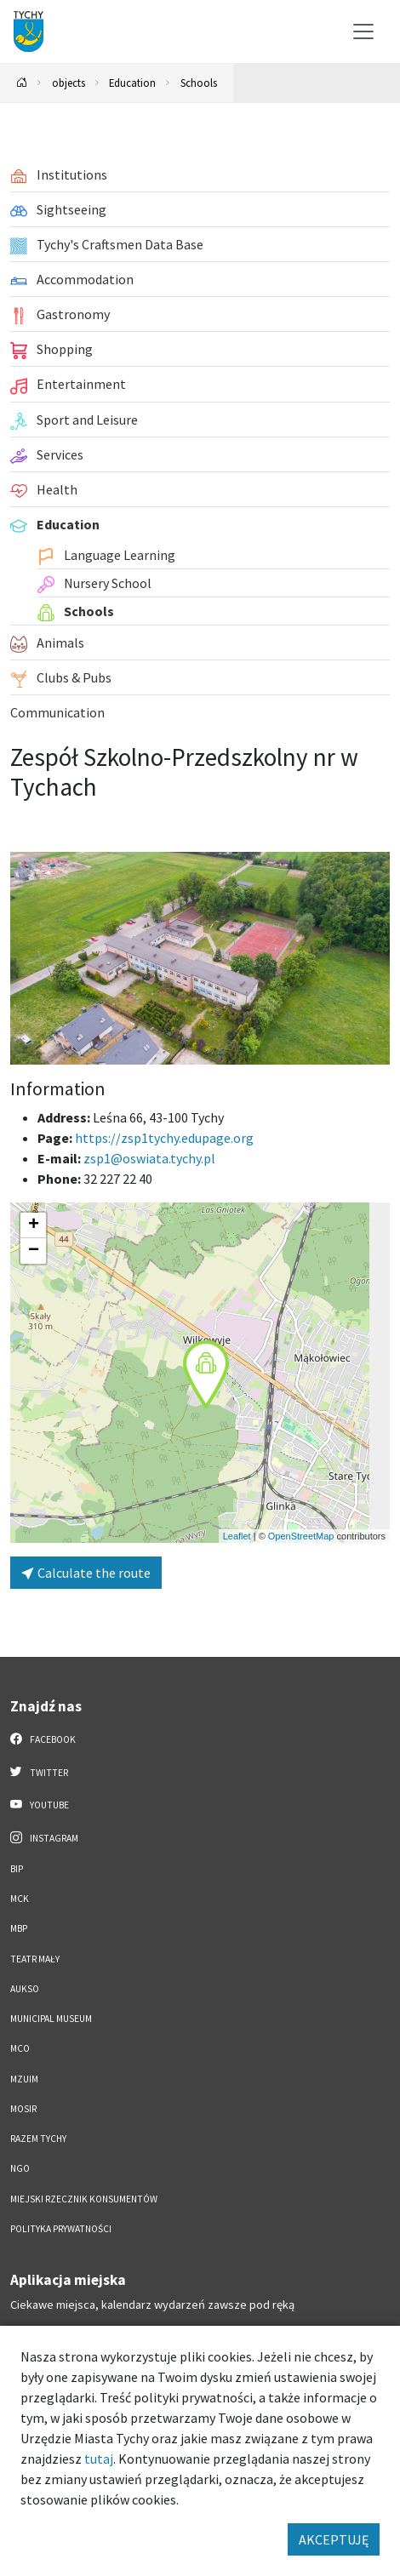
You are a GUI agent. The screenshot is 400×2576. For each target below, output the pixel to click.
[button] (206, 1374)
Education (132, 82)
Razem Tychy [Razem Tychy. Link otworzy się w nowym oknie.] (38, 2139)
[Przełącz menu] (363, 31)
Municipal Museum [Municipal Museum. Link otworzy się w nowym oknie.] (51, 2019)
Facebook (43, 1738)
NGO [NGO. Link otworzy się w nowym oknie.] (20, 2168)
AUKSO (24, 1989)
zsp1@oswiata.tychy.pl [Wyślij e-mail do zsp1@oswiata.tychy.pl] (149, 1158)
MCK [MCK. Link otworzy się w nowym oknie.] (19, 1899)
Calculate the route (86, 1572)
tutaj (98, 2458)
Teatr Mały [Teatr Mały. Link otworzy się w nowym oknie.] (35, 1959)
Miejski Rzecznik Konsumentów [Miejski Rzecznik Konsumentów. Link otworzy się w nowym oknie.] (83, 2199)
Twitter (39, 1771)
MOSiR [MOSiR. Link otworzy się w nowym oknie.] (23, 2109)
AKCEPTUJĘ (334, 2539)
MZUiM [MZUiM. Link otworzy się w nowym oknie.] (24, 2079)
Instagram (44, 1837)
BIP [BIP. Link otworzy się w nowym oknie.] (16, 1869)
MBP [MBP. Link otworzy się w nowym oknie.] (18, 1928)
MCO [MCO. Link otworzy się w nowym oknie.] (20, 2048)
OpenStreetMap (301, 1536)
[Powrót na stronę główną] (22, 83)
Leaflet (237, 1536)
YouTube (39, 1804)
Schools (198, 82)
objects (68, 82)
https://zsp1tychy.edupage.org (164, 1137)
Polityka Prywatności (60, 2229)
